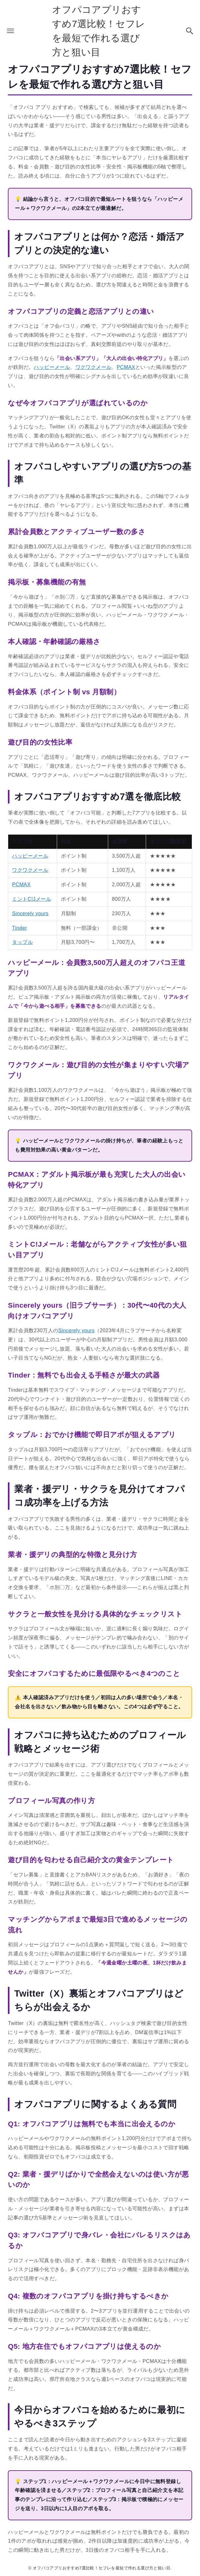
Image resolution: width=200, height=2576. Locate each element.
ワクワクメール (93, 367)
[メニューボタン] (10, 31)
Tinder (19, 928)
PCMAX (126, 367)
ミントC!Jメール (31, 899)
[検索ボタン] (189, 31)
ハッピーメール (52, 367)
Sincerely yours (30, 913)
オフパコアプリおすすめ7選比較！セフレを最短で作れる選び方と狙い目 (98, 30)
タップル (22, 942)
